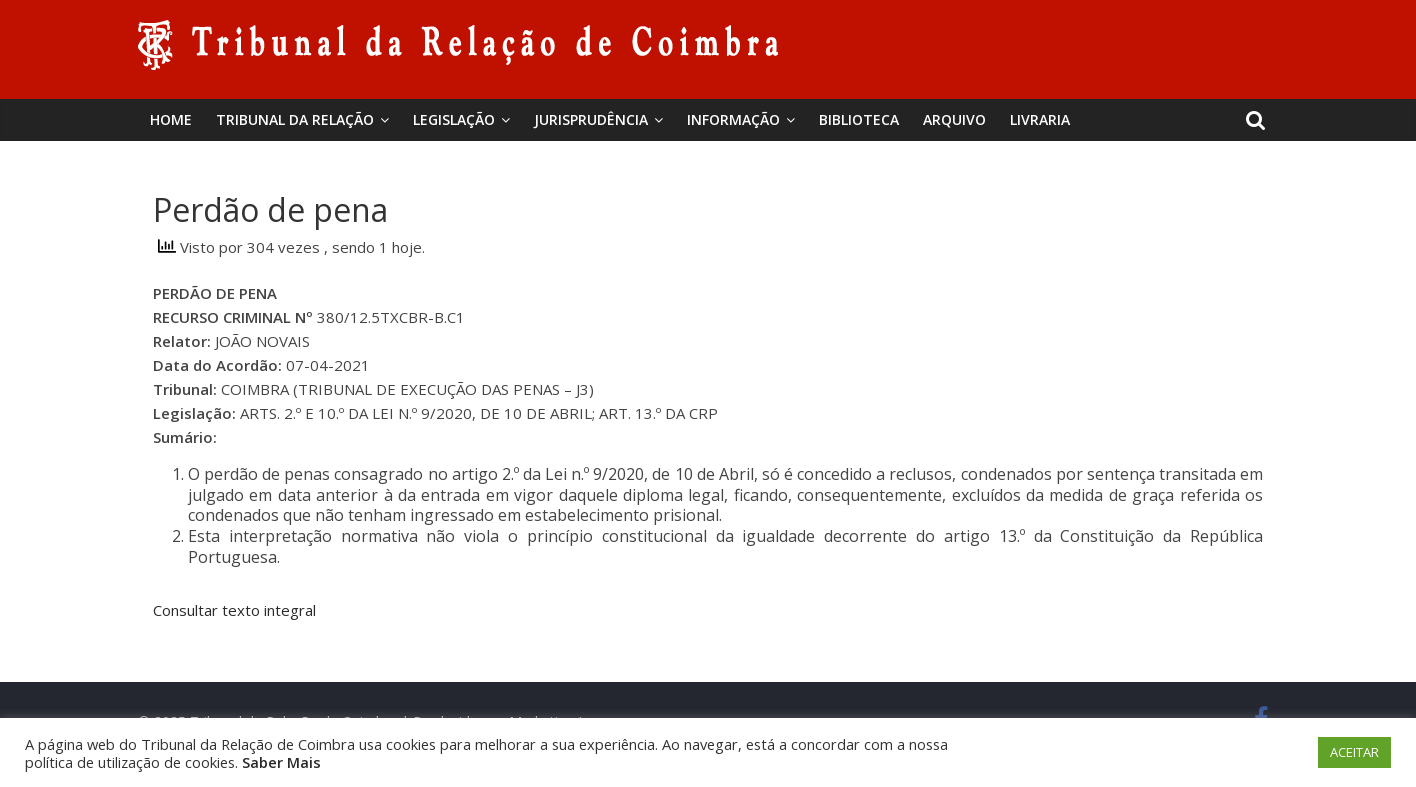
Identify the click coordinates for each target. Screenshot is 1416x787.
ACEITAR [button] (1354, 752)
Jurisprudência (591, 119)
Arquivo (954, 119)
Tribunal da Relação (295, 119)
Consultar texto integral (234, 610)
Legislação (454, 119)
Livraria (1040, 119)
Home (171, 119)
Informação (733, 119)
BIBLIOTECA (859, 119)
